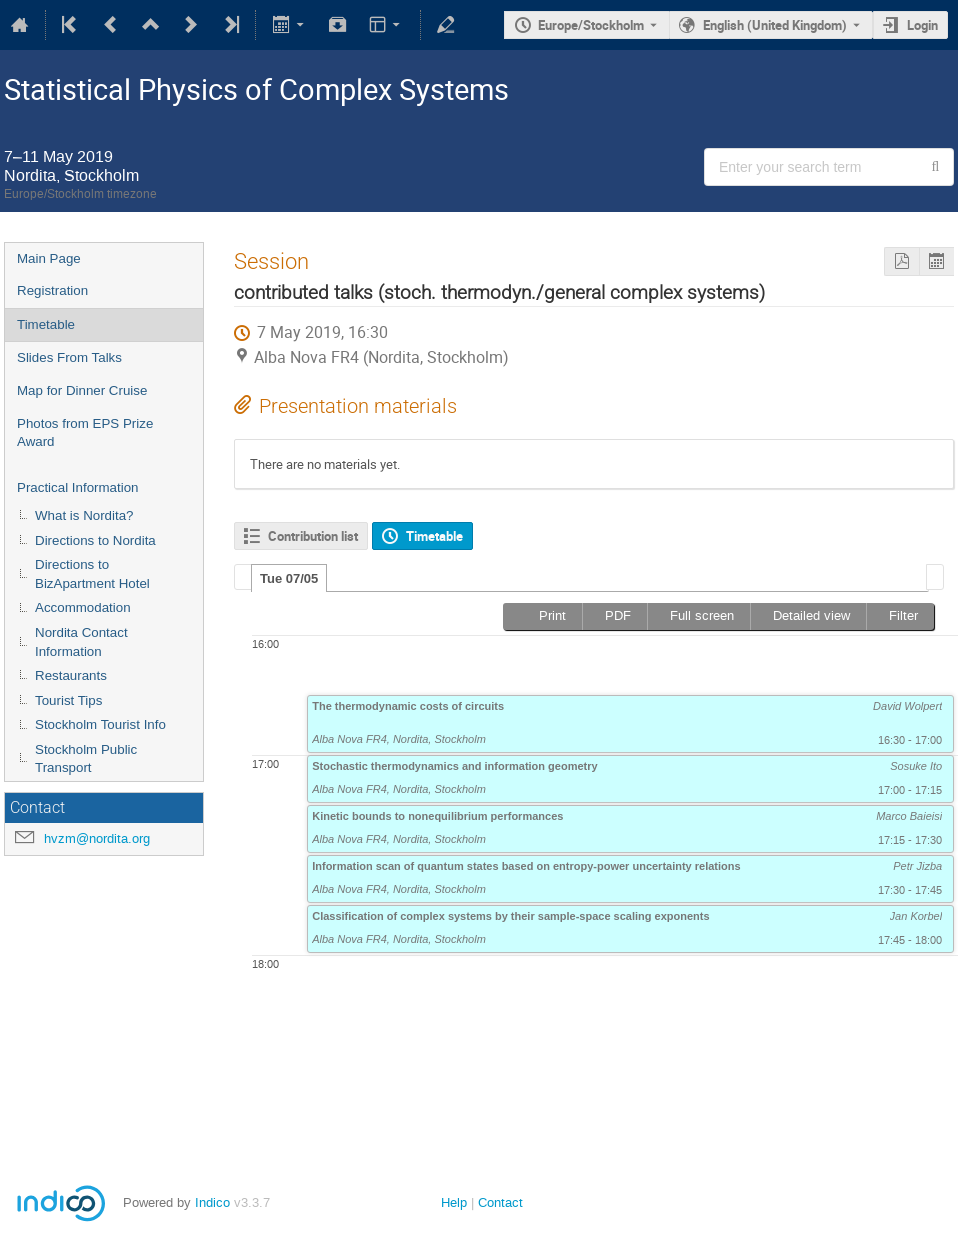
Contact (500, 1202)
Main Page (49, 258)
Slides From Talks (69, 357)
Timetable (46, 324)
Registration (52, 290)
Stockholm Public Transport (86, 759)
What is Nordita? (84, 515)
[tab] (289, 578)
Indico (212, 1202)
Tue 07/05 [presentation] (289, 578)
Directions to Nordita (95, 540)
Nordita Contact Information (81, 642)
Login (922, 25)
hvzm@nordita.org (97, 838)
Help (454, 1202)
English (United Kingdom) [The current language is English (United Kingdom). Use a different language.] (775, 25)
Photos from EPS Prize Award (85, 433)
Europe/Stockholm (591, 25)
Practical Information (77, 487)
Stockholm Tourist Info (100, 724)
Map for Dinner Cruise (82, 390)
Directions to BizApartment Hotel (92, 574)
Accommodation (83, 607)
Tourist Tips (68, 700)
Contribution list (313, 536)
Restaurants (71, 675)
